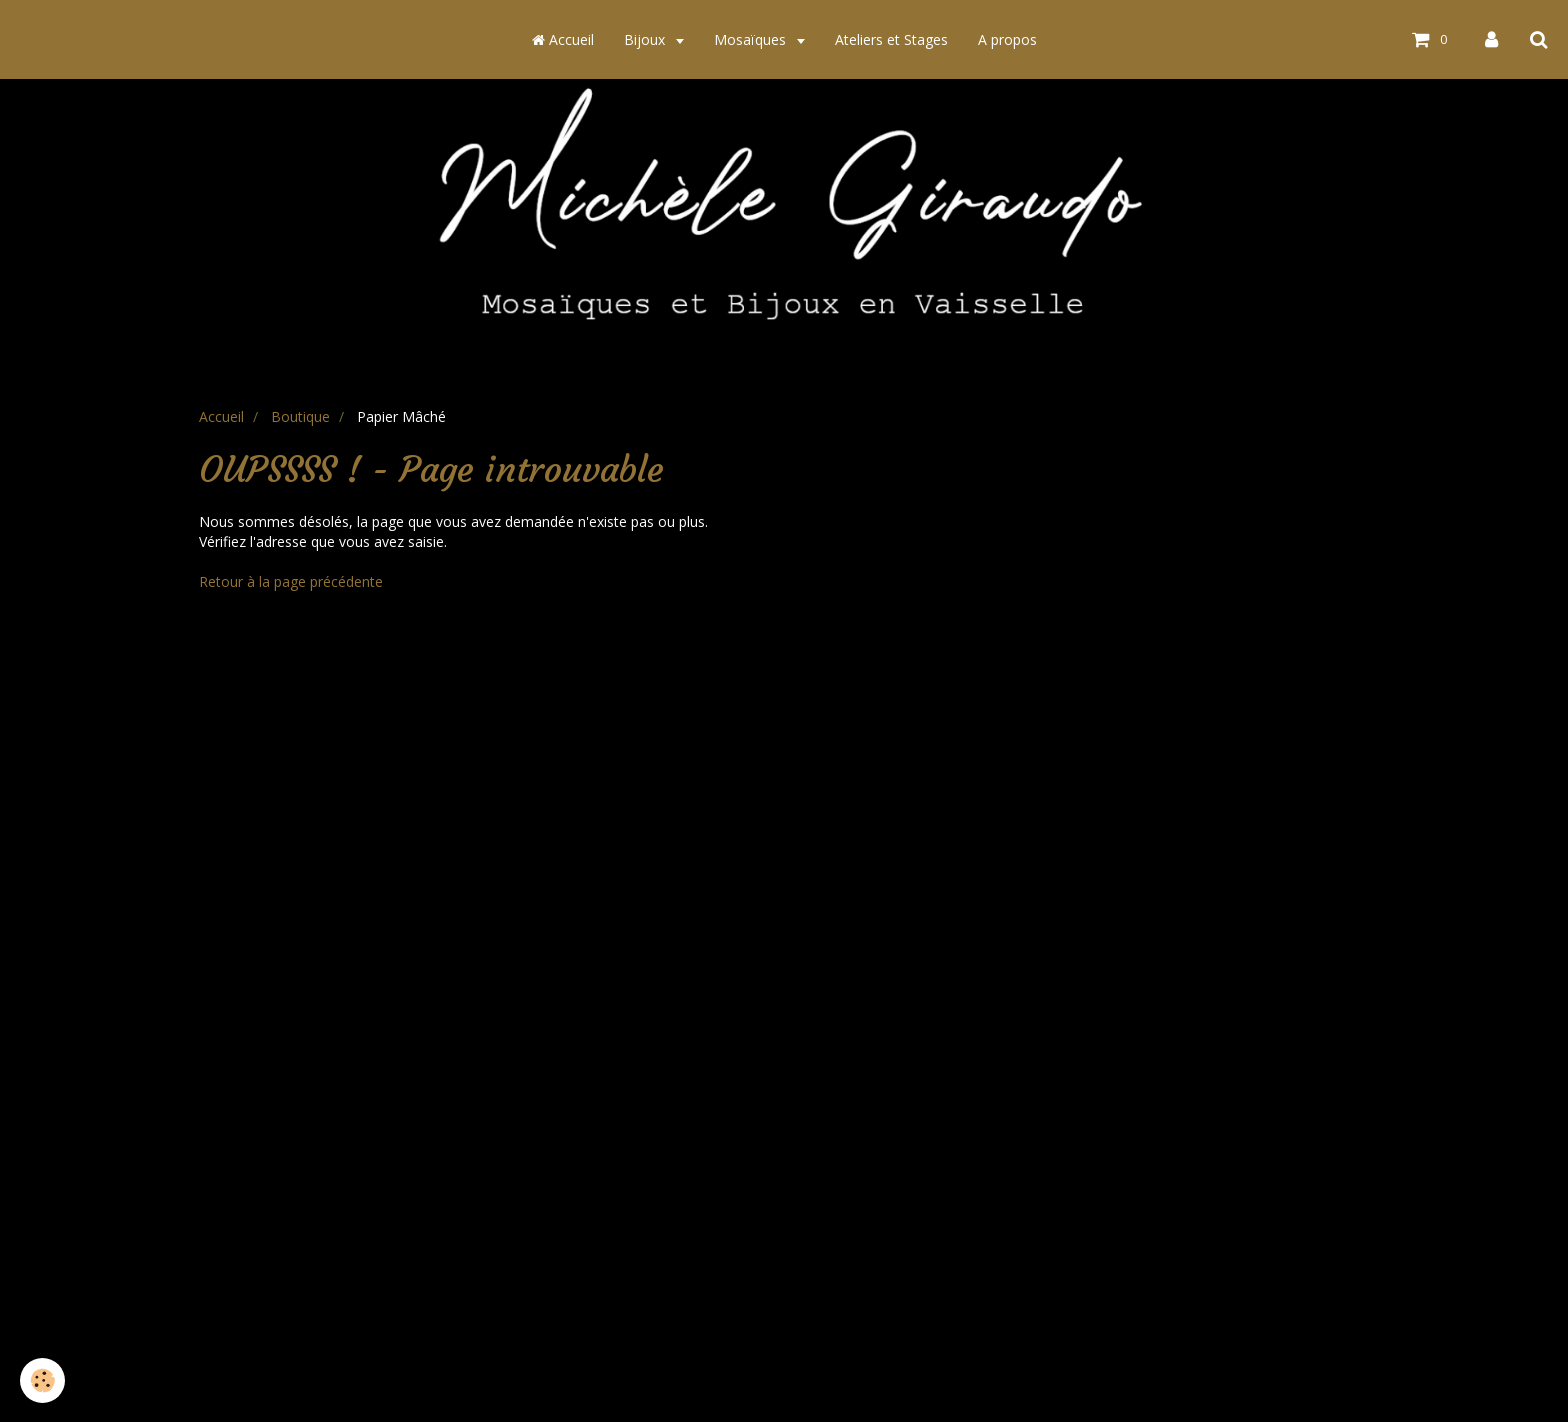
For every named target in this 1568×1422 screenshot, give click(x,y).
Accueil (563, 39)
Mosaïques (752, 39)
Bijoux (646, 39)
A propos (1007, 39)
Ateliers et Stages (891, 39)
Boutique (300, 416)
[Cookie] (42, 1380)
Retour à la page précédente (291, 581)
